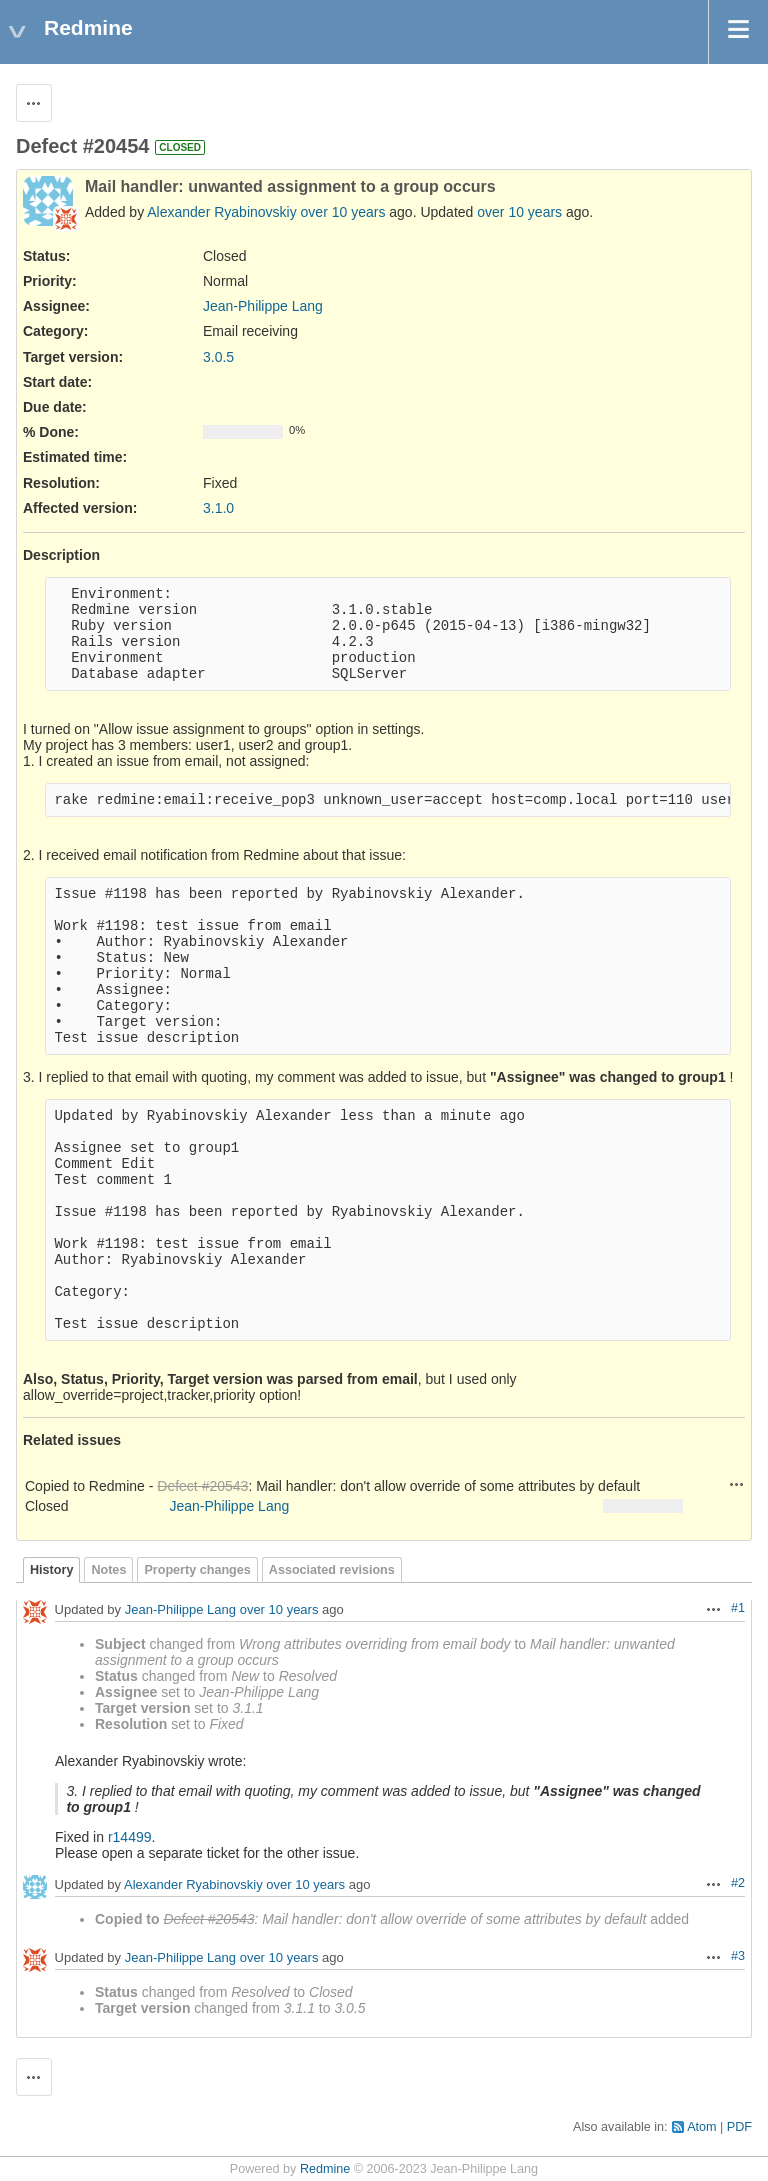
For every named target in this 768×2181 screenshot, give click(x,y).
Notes (108, 1570)
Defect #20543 (202, 1486)
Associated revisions (332, 1570)
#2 (738, 1883)
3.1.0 (218, 508)
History (51, 1570)
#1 (738, 1608)
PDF (739, 2127)
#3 (738, 1956)
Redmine (325, 2169)
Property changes (197, 1570)
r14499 (130, 1837)
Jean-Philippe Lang (263, 306)
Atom (701, 2127)
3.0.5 (218, 357)
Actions (737, 1484)
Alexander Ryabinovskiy (221, 212)
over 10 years (343, 212)
